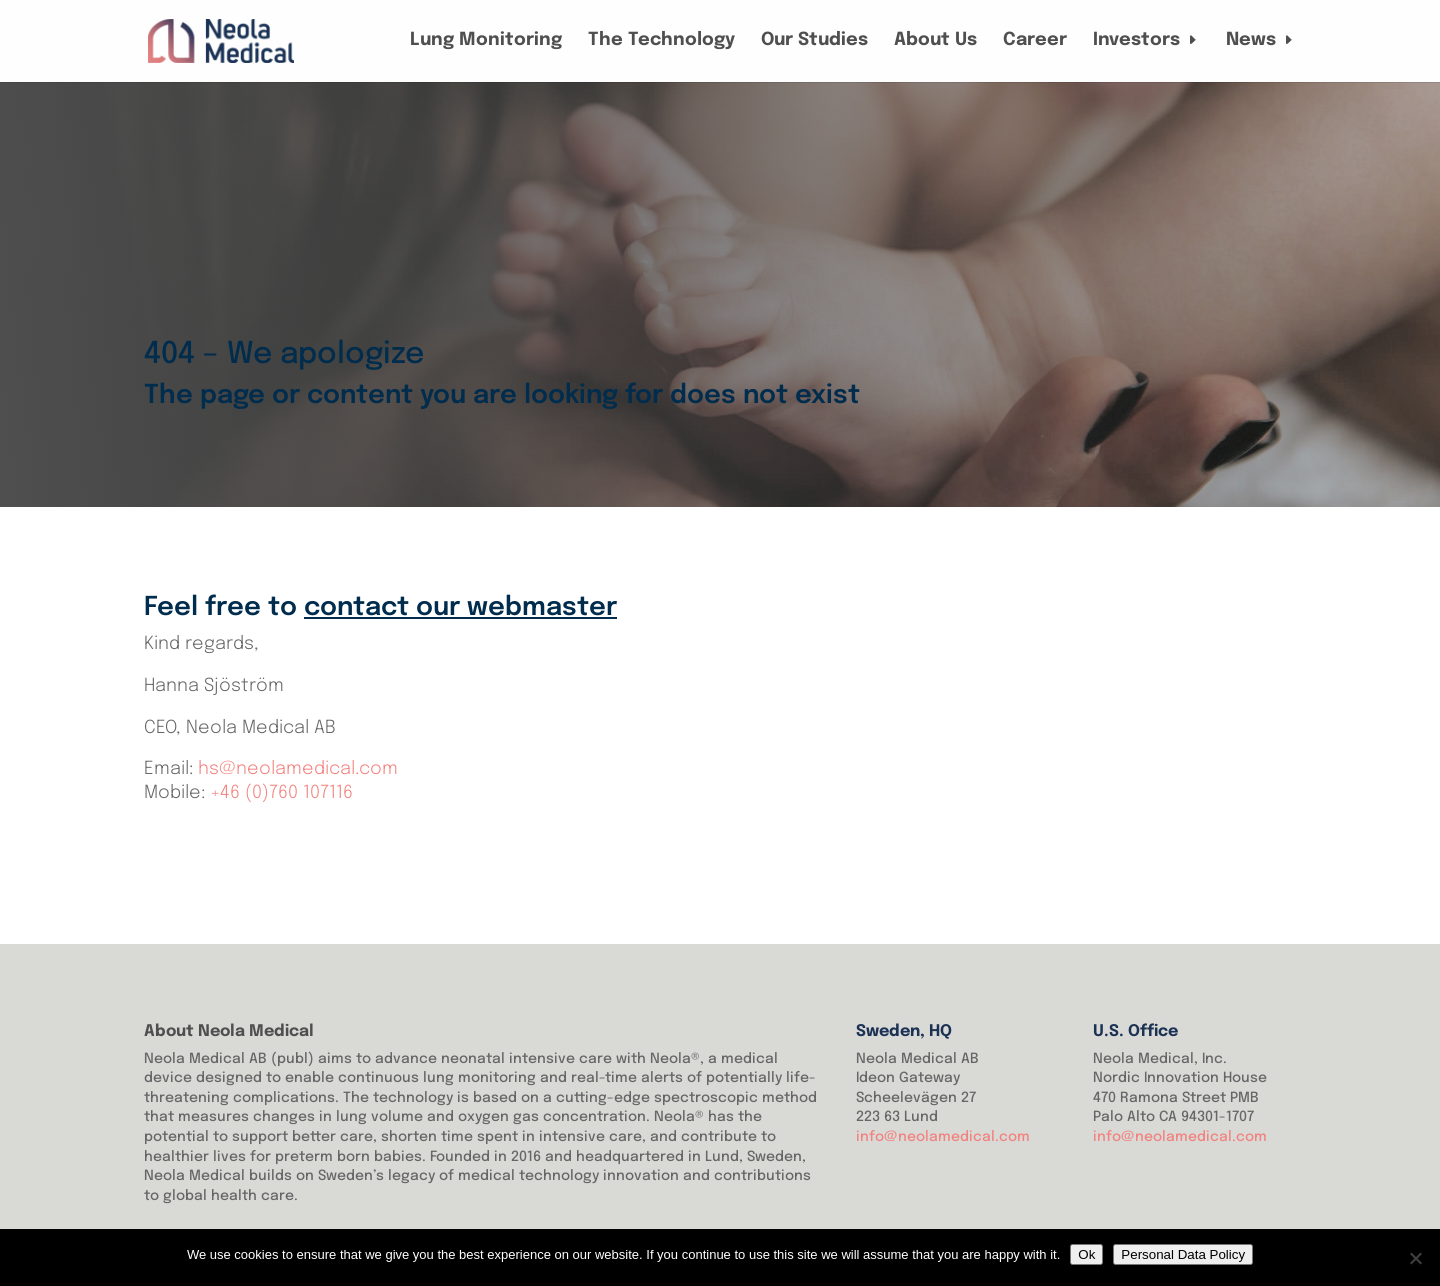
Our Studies (814, 41)
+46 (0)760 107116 (281, 793)
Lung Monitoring (486, 41)
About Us (935, 41)
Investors (1136, 41)
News (1251, 41)
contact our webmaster (460, 607)
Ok (1086, 1254)
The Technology (661, 41)
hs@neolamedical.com (298, 769)
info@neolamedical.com (943, 1137)
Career (1035, 41)
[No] (1415, 1258)
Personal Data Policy (1183, 1254)
